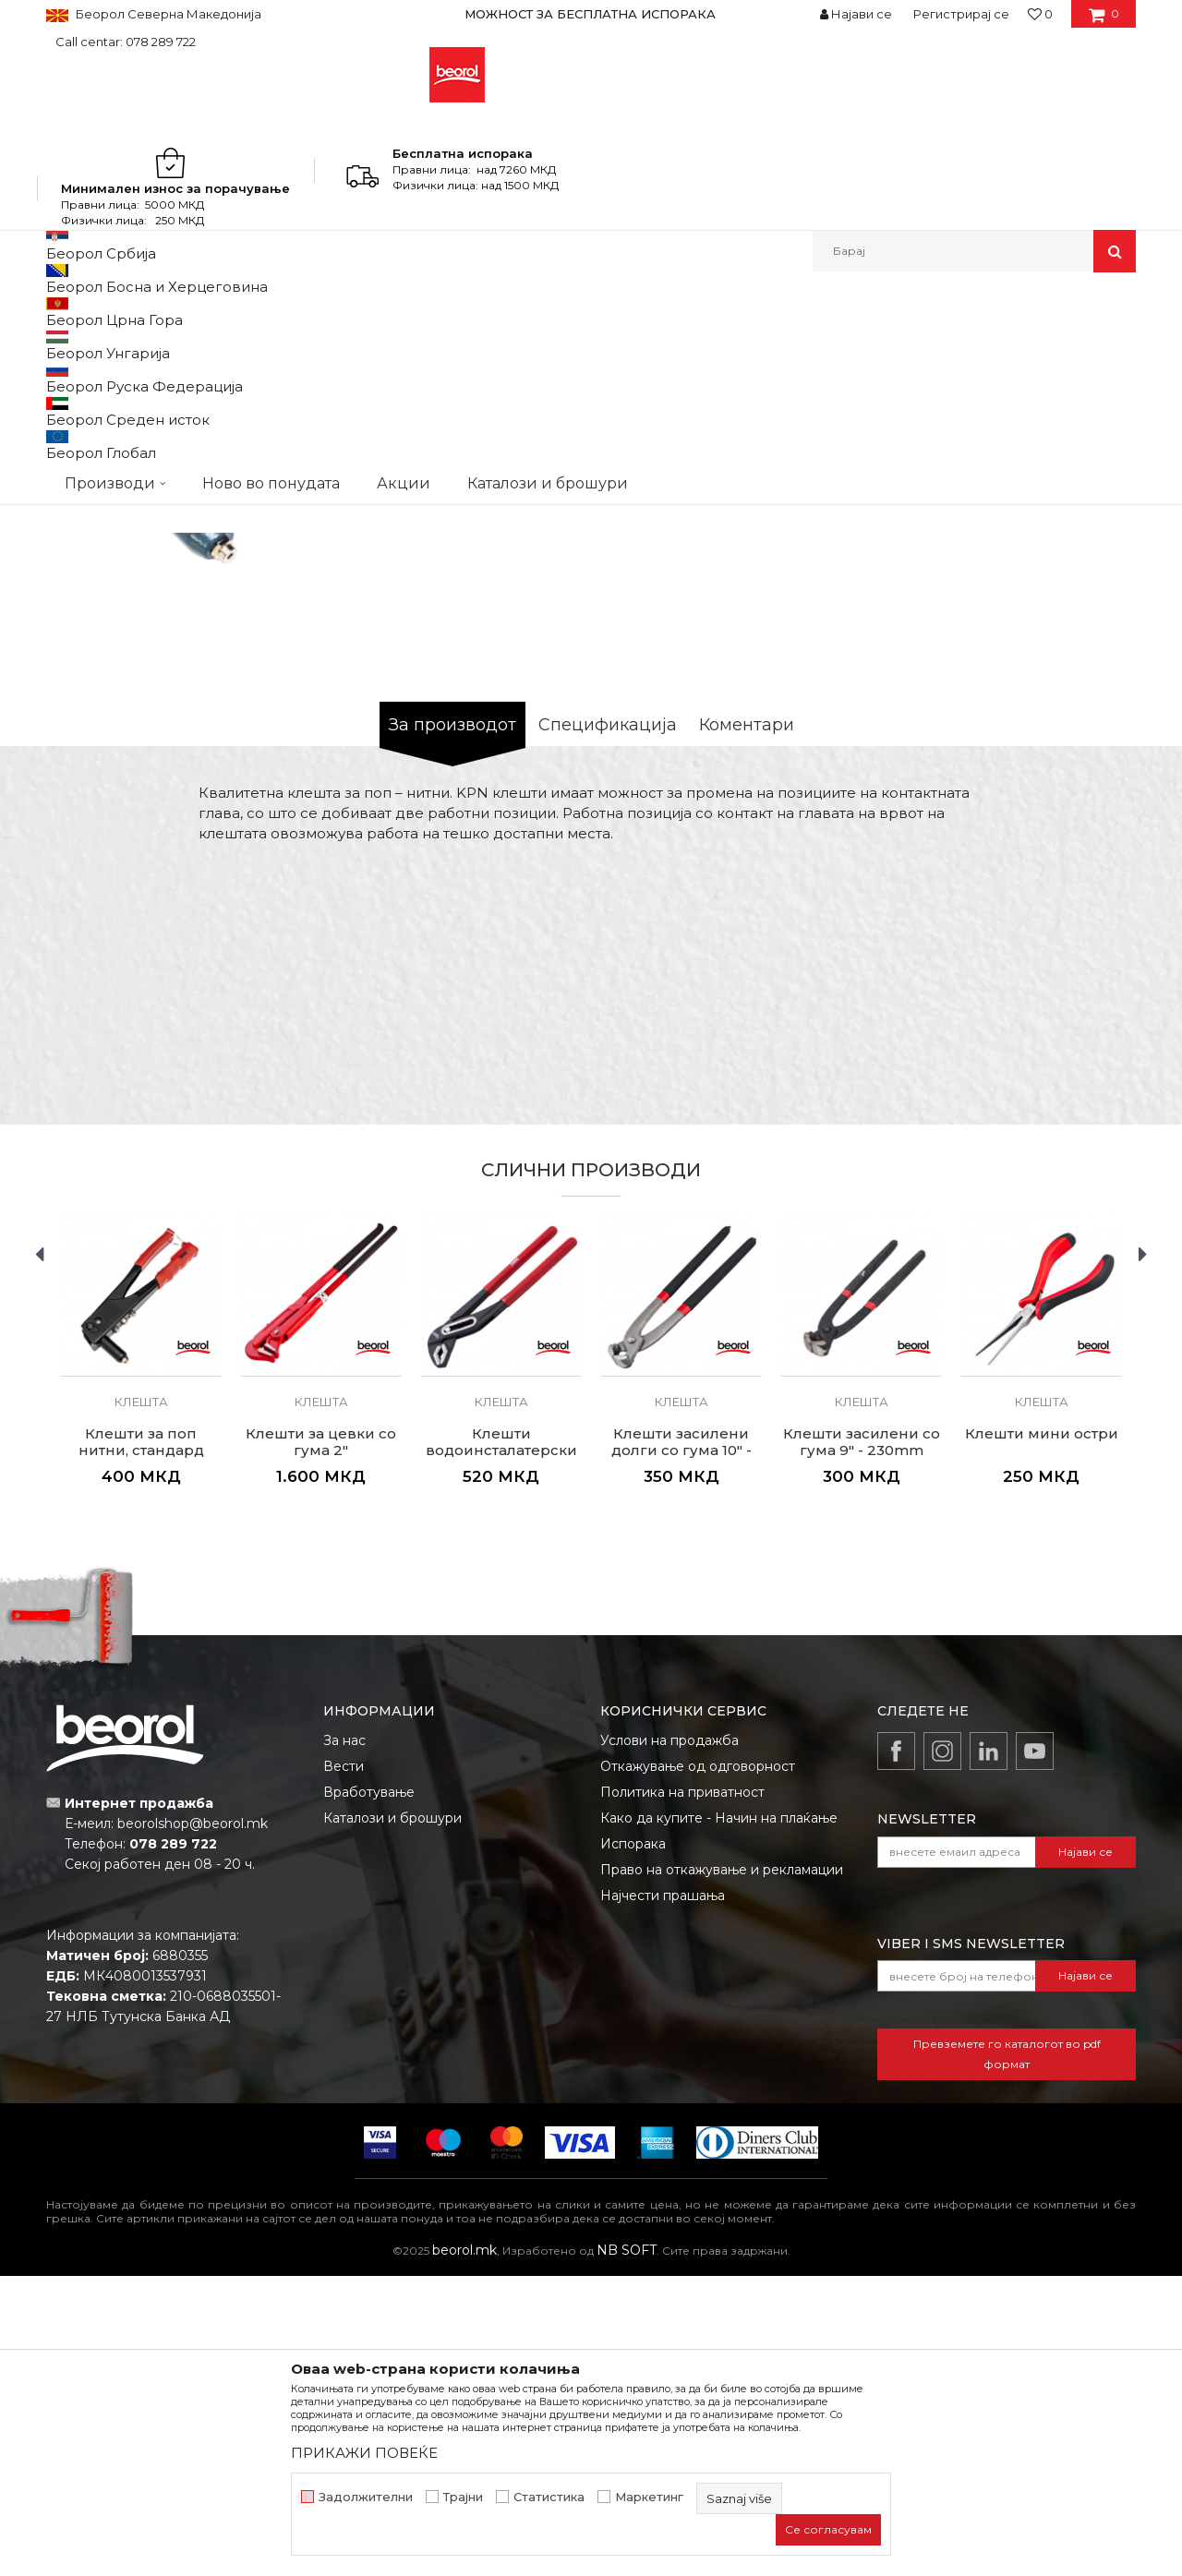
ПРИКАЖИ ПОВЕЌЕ (364, 2453)
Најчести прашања (662, 2195)
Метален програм (227, 312)
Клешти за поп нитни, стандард (141, 1742)
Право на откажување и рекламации (721, 2169)
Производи (127, 312)
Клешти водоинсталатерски (501, 1742)
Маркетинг (649, 2497)
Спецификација (607, 1025)
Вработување (369, 2092)
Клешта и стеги (336, 312)
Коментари (746, 1025)
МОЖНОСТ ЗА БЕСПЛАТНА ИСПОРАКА (590, 13)
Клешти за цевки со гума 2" (321, 1742)
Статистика (549, 2497)
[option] (591, 14)
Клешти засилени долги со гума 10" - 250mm (681, 1751)
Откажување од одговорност (697, 2066)
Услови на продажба (669, 2040)
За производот (452, 1025)
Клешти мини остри (1041, 1734)
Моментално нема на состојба (719, 758)
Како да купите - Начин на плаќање (719, 2118)
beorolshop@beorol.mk (192, 2123)
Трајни (463, 2497)
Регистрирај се (961, 13)
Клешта (415, 312)
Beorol (63, 312)
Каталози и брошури (392, 2118)
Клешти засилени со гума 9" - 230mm (861, 1742)
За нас (344, 2040)
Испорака (633, 2144)
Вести (343, 2066)
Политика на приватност (682, 2092)
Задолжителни (366, 2497)
